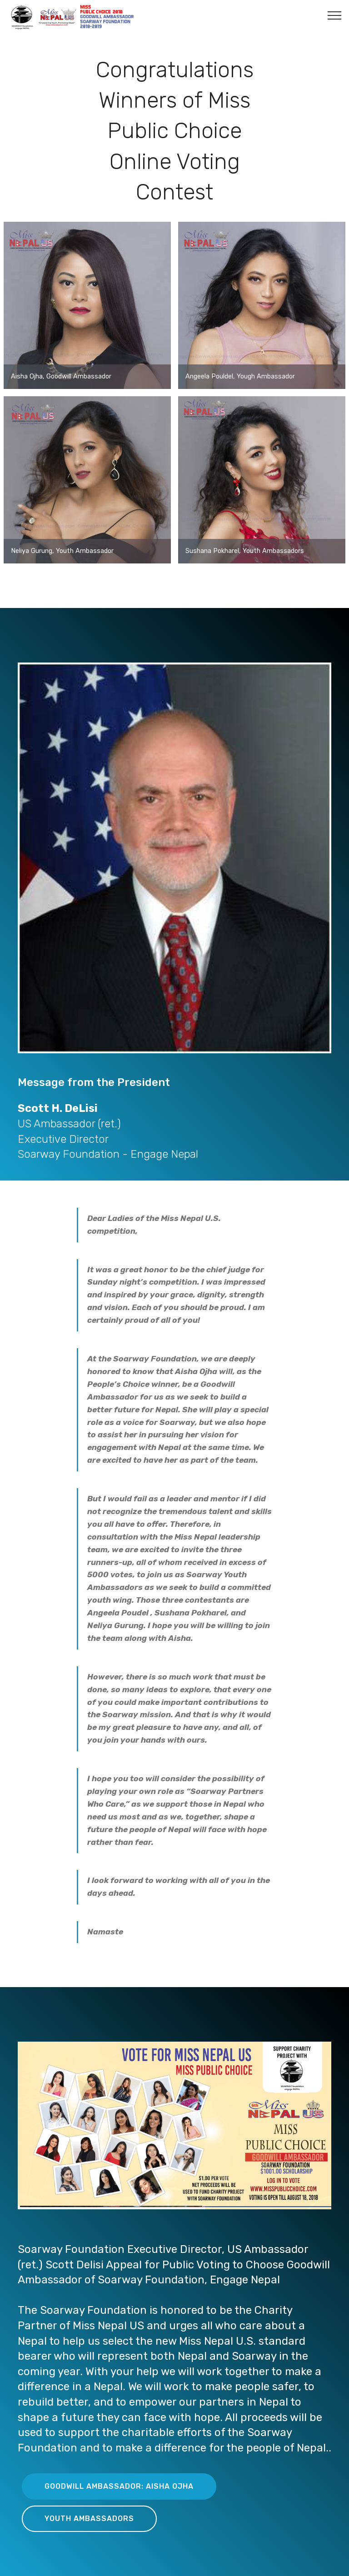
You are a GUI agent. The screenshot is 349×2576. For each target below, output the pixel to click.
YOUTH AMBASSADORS (89, 2518)
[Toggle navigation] (335, 15)
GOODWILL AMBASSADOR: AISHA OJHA (119, 2486)
